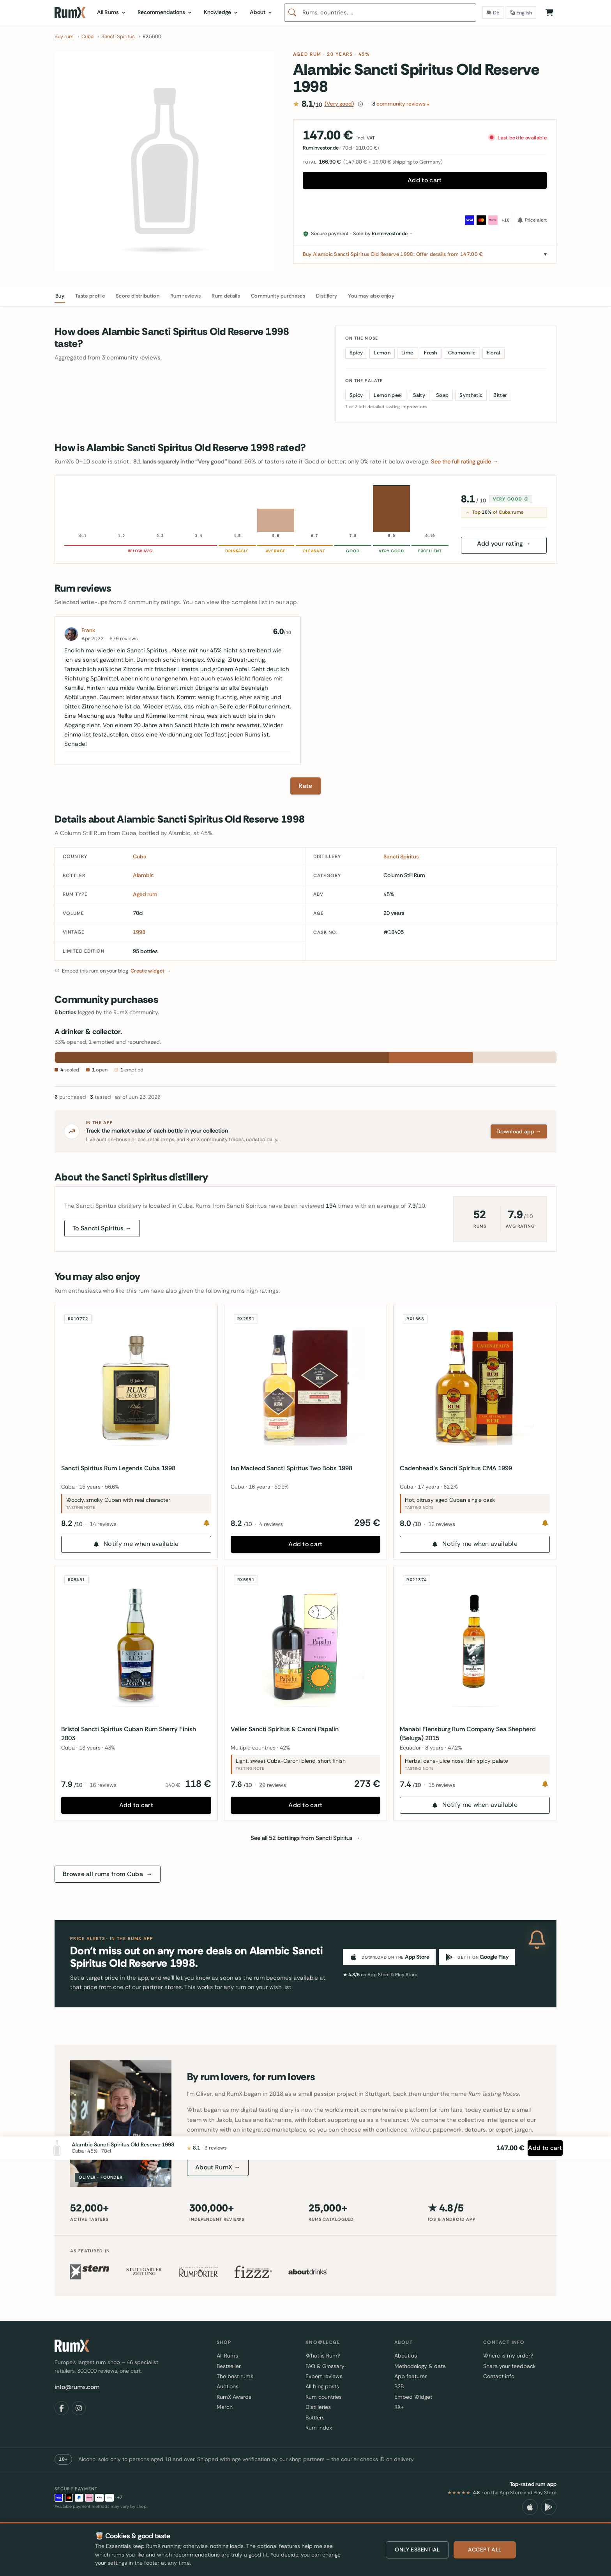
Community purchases (278, 295)
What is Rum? (323, 2355)
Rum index (319, 2427)
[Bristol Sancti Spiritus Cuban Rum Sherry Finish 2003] (136, 1647)
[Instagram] (79, 2408)
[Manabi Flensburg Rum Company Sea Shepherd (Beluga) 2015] (475, 1647)
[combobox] (380, 13)
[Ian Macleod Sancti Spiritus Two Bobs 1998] (306, 1386)
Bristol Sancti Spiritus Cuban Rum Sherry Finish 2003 (131, 1730)
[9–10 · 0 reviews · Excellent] (430, 508)
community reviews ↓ (400, 103)
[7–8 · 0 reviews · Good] (352, 508)
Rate (305, 786)
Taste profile (90, 295)
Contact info (498, 2376)
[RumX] (70, 12)
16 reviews (106, 1781)
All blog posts (322, 2386)
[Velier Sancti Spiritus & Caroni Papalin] (306, 1647)
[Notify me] (203, 1519)
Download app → (518, 1131)
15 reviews (444, 1781)
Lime (407, 352)
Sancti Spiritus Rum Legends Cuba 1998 (121, 1465)
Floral (493, 352)
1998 (139, 932)
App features (410, 2376)
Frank (88, 630)
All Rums (227, 2355)
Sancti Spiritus (401, 856)
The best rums (235, 2376)
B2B (399, 2386)
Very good (510, 496)
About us (405, 2355)
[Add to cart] (537, 2510)
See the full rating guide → (464, 461)
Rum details (226, 295)
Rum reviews (185, 295)
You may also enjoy (371, 295)
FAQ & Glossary (325, 2366)
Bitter (500, 395)
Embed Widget (413, 2396)
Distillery (326, 295)
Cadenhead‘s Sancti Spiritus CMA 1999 (459, 1465)
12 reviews (444, 1520)
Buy (59, 295)
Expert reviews (324, 2376)
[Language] (521, 12)
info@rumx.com (77, 2387)
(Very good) (339, 103)
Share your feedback (509, 2366)
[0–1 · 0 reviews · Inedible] (82, 508)
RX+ (399, 2406)
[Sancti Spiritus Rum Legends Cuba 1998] (136, 1386)
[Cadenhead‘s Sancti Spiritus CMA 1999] (475, 1386)
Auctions (227, 2386)
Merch (225, 2406)
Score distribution (137, 295)
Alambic (143, 875)
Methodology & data (420, 2366)
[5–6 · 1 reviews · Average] (275, 508)
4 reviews (274, 1520)
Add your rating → (504, 543)
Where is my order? (508, 2355)
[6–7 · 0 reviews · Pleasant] (314, 508)
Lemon (382, 352)
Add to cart (425, 180)
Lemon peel (388, 395)
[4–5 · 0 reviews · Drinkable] (237, 508)
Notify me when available (136, 1541)
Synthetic (470, 395)
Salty (419, 395)
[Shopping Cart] (549, 12)
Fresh (430, 352)
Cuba (140, 856)
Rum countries (324, 2396)
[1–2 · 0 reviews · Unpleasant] (121, 508)
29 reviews (275, 1781)
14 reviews (106, 1520)
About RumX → (217, 2167)
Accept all (485, 2549)
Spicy (356, 352)
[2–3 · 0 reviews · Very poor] (159, 508)
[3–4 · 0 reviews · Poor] (198, 508)
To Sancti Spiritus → (102, 1228)
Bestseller (229, 2366)
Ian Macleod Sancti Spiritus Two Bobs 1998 (294, 1465)
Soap (442, 395)
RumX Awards (234, 2396)
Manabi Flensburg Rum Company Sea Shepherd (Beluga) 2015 (471, 1730)
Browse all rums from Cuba (107, 1874)
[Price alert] (530, 220)
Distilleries (318, 2406)
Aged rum (307, 54)
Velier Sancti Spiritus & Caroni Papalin (288, 1726)
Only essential (417, 2549)
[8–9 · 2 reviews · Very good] (391, 508)
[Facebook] (62, 2408)
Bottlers (315, 2417)
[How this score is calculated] (360, 103)
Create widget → (151, 970)
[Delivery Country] (492, 12)
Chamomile (462, 352)
